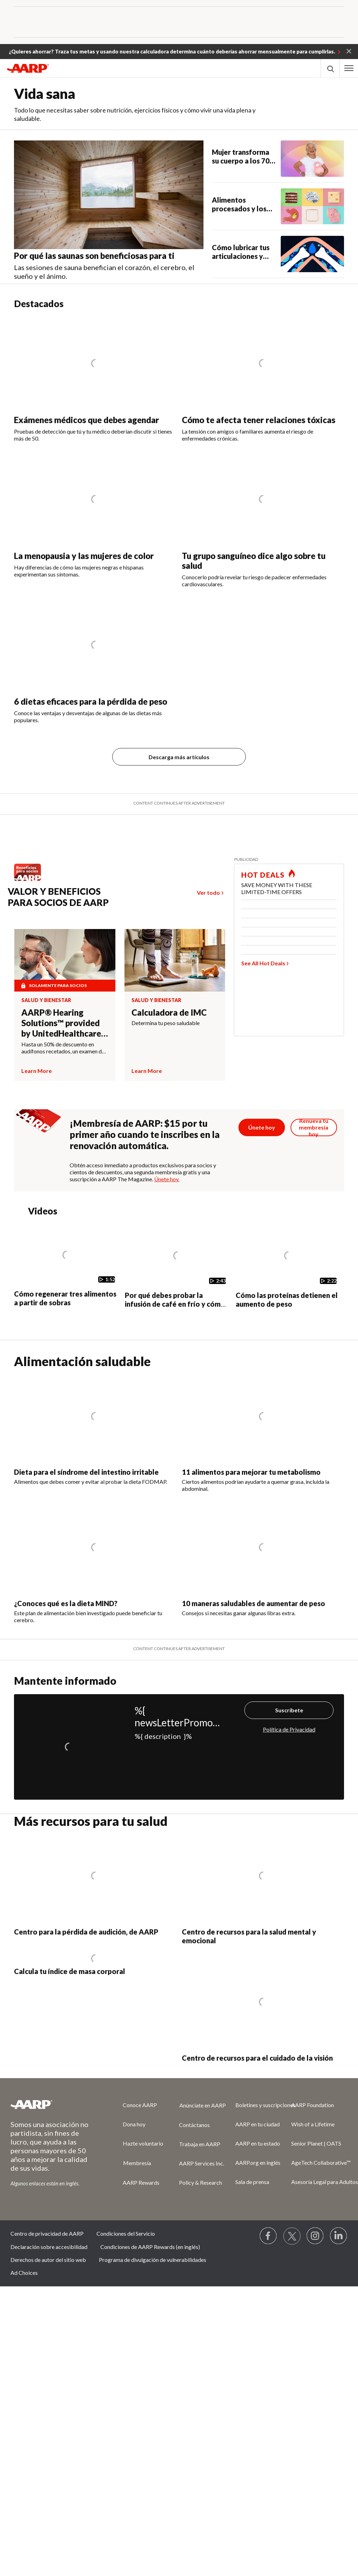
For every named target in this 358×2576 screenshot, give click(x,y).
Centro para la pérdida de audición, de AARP (86, 1932)
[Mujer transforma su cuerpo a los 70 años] (278, 158)
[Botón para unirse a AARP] (261, 1127)
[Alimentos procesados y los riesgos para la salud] (278, 206)
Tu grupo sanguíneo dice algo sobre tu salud (253, 561)
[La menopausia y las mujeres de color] (95, 515)
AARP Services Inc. (201, 2163)
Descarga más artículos (179, 757)
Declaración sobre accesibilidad (48, 2246)
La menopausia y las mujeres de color (84, 556)
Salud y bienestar (46, 1000)
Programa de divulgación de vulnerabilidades (152, 2259)
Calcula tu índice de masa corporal (69, 1971)
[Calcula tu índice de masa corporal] (95, 1966)
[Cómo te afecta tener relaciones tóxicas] (263, 379)
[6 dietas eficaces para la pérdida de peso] (95, 661)
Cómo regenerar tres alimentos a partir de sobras (65, 1298)
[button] (349, 50)
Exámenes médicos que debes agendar (86, 420)
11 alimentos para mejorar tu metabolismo (251, 1472)
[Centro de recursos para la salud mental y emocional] (263, 1888)
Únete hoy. (166, 1179)
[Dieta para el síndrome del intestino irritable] (95, 1428)
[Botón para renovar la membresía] (313, 1127)
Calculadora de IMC (169, 1012)
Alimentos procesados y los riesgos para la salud (239, 204)
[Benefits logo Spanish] (31, 880)
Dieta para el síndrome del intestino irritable (86, 1472)
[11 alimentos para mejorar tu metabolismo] (263, 1431)
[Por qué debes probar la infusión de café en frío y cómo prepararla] (177, 1266)
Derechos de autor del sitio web (48, 2259)
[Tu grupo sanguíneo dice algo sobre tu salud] (263, 520)
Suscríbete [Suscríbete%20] (289, 1710)
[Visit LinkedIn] (339, 2236)
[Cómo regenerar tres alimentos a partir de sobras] (66, 1266)
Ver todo (208, 892)
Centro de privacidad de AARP (47, 2233)
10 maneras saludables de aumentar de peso (253, 1603)
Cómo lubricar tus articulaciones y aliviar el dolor (241, 252)
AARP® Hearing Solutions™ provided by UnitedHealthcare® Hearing (64, 1023)
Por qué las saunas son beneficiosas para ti (94, 256)
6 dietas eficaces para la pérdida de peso (90, 701)
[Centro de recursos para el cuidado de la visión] (263, 2009)
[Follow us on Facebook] (268, 2236)
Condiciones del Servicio (125, 2233)
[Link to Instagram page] (315, 2236)
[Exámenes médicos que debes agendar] (95, 379)
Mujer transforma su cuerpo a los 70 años (241, 156)
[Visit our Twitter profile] (292, 2236)
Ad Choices (24, 2272)
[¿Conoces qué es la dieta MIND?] (95, 1562)
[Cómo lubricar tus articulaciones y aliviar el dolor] (278, 254)
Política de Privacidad (289, 1729)
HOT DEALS (263, 875)
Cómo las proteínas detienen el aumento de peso (287, 1299)
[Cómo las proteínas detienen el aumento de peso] (288, 1266)
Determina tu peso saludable (165, 1022)
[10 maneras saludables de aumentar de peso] (263, 1559)
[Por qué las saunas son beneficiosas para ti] (113, 210)
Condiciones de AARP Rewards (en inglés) (150, 2246)
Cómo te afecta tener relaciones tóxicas (258, 420)
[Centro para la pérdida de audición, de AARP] (95, 1883)
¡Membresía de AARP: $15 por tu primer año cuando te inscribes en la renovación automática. (145, 1134)
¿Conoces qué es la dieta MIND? (65, 1603)
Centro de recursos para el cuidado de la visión (257, 2058)
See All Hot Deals (263, 963)
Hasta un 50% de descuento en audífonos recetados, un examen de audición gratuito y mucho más (63, 1048)
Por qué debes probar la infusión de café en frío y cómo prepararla (175, 1304)
